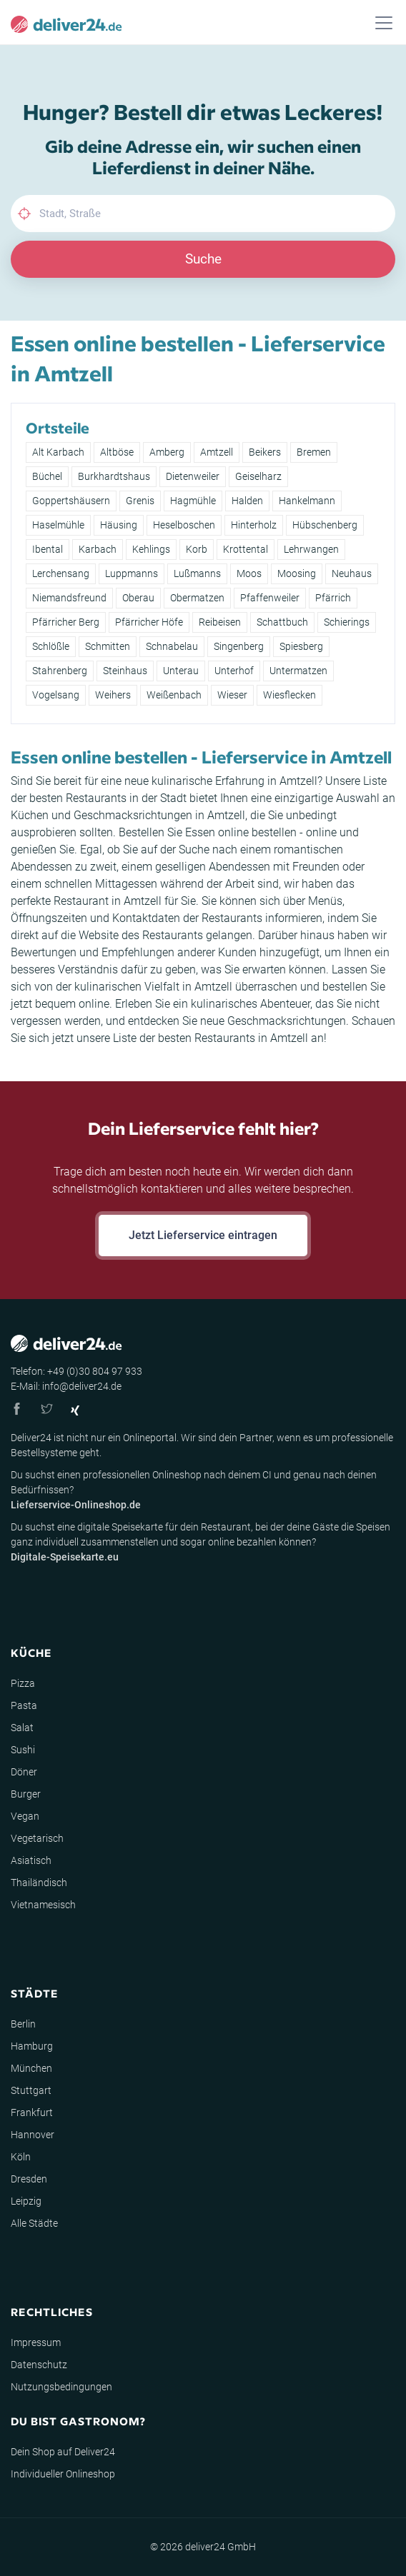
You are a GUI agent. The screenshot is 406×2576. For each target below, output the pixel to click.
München (31, 2068)
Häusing (118, 525)
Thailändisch (39, 1882)
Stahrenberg (59, 670)
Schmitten (107, 646)
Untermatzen (298, 670)
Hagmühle (193, 500)
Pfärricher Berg (65, 622)
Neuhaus (352, 573)
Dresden (29, 2179)
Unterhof (234, 670)
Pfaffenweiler (269, 597)
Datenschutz (39, 2364)
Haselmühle (58, 525)
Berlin (23, 2024)
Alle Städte (34, 2223)
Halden (247, 500)
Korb (196, 549)
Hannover (32, 2134)
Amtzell (216, 452)
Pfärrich (333, 597)
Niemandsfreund (69, 597)
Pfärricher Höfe (149, 622)
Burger (26, 1794)
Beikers (265, 452)
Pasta (24, 1705)
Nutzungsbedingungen (61, 2386)
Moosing (296, 573)
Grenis (140, 500)
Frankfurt (32, 2112)
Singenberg (239, 646)
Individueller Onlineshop (63, 2474)
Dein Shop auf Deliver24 (63, 2451)
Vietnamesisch (43, 1904)
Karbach (98, 549)
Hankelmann (307, 500)
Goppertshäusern (71, 500)
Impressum (36, 2342)
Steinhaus (125, 670)
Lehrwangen (311, 549)
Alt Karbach (58, 452)
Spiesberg (301, 646)
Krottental (245, 549)
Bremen (314, 452)
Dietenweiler (192, 476)
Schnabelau (172, 646)
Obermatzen (197, 597)
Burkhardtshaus (114, 476)
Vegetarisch (37, 1838)
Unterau (181, 670)
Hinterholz (254, 525)
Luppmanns (131, 573)
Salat (22, 1727)
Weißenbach (174, 695)
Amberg (166, 452)
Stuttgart (31, 2090)
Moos (249, 573)
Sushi (23, 1749)
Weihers (113, 695)
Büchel (47, 476)
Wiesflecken (289, 695)
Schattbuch (282, 622)
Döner (24, 1772)
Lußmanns (197, 573)
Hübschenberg (324, 525)
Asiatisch (31, 1860)
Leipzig (26, 2201)
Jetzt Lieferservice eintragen (203, 1235)
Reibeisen (220, 622)
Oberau (138, 597)
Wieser (232, 695)
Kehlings (151, 549)
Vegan (25, 1816)
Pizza (23, 1683)
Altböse (117, 452)
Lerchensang (60, 573)
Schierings (347, 622)
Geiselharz (258, 476)
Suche (203, 259)
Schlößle (50, 646)
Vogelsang (55, 695)
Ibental (47, 549)
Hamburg (32, 2046)
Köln (21, 2156)
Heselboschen (184, 525)
